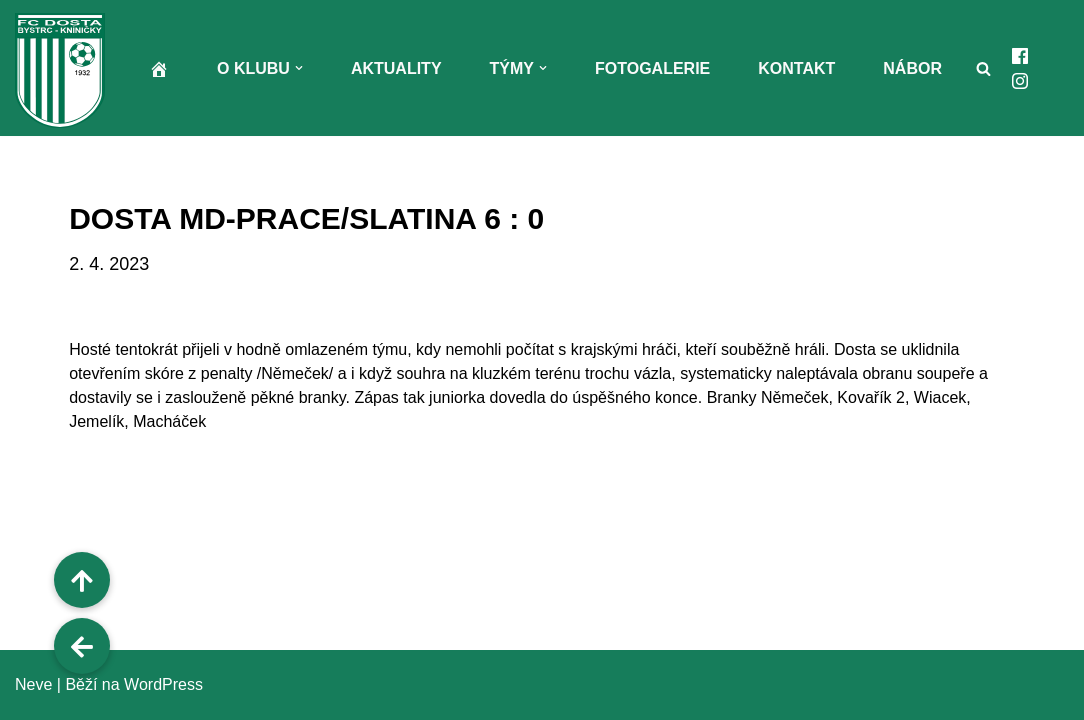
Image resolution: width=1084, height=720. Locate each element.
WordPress (163, 684)
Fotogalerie (652, 68)
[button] (299, 68)
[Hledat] (983, 68)
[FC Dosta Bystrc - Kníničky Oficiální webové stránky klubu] (65, 70)
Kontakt (796, 68)
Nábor (912, 68)
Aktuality (396, 68)
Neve (33, 684)
